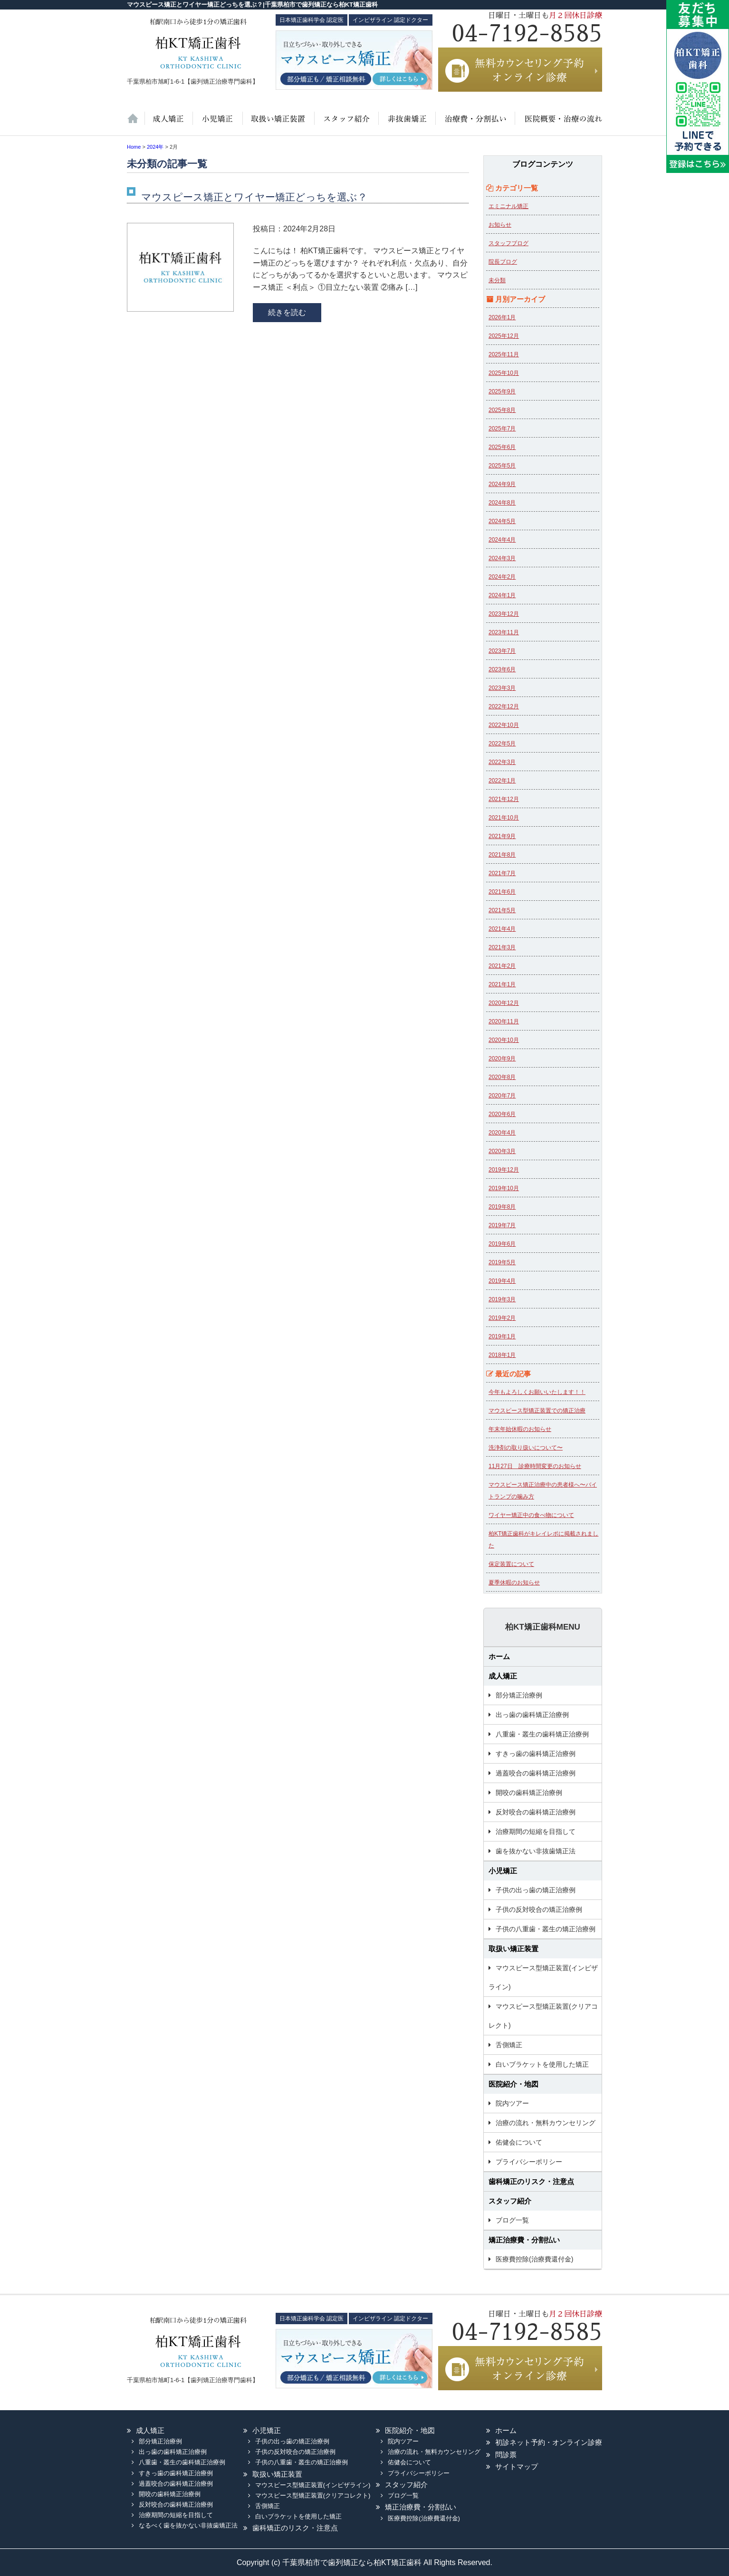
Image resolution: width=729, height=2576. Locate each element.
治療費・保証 (474, 123)
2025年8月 (502, 410)
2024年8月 (502, 502)
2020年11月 (504, 1021)
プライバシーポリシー (529, 2162)
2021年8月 (502, 854)
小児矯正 (217, 123)
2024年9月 (502, 484)
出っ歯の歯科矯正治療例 (532, 1714)
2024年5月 (502, 521)
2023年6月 (502, 669)
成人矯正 (503, 1676)
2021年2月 (502, 966)
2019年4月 (502, 1281)
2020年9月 (502, 1058)
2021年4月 (502, 928)
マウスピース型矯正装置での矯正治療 (537, 1410)
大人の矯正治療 (168, 123)
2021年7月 (502, 873)
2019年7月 (502, 1225)
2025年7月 (502, 428)
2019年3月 (502, 1299)
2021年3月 (502, 947)
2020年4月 (502, 1132)
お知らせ (500, 224)
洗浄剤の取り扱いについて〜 (526, 1447)
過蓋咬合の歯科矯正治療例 (536, 1773)
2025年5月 (502, 465)
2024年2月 (502, 576)
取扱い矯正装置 (277, 123)
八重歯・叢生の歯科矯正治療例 (542, 1734)
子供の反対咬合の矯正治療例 (539, 1909)
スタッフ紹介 (345, 123)
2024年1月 (502, 595)
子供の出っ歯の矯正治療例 (536, 1890)
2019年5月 (502, 1262)
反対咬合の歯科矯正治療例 (536, 1812)
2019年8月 (502, 1206)
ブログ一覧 (512, 2220)
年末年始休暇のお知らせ (520, 1429)
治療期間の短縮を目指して (536, 1831)
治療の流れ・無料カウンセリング (545, 2123)
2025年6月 (502, 447)
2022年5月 (502, 743)
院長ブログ (503, 261)
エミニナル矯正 (508, 206)
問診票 (506, 2455)
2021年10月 (504, 817)
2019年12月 (504, 1169)
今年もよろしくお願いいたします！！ (537, 1392)
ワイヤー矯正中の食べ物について (531, 1515)
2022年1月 (502, 780)
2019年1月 (502, 1336)
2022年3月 (502, 762)
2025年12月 (504, 336)
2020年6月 (502, 1114)
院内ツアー (512, 2103)
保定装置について (511, 1564)
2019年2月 (502, 1318)
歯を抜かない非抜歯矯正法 (405, 123)
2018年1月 (502, 1355)
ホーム (135, 123)
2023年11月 (504, 632)
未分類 (497, 280)
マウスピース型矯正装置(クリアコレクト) (543, 2016)
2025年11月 (504, 354)
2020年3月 (502, 1151)
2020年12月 (504, 1003)
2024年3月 (502, 558)
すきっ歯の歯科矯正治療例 (536, 1753)
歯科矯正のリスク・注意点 (531, 2181)
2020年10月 (504, 1040)
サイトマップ (516, 2466)
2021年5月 (502, 910)
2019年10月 (504, 1188)
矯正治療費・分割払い (524, 2240)
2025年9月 (502, 391)
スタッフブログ (508, 243)
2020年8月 (502, 1077)
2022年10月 (504, 725)
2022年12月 (504, 706)
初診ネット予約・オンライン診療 (548, 2442)
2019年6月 (502, 1243)
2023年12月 (504, 614)
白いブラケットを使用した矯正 (542, 2064)
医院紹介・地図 (558, 123)
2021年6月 (502, 891)
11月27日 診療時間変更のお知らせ (535, 1466)
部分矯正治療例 (519, 1695)
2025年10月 (504, 373)
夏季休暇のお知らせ (514, 1582)
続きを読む (287, 312)
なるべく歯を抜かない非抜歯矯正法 (188, 2525)
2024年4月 (502, 539)
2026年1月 (502, 317)
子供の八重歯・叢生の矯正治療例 (545, 1929)
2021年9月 (502, 836)
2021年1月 (502, 984)
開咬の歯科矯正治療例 (529, 1792)
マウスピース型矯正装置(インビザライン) (543, 1977)
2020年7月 (502, 1095)
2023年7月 (502, 651)
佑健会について (519, 2142)
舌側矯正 (509, 2045)
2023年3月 (502, 688)
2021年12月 (504, 799)
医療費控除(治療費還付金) (534, 2259)
